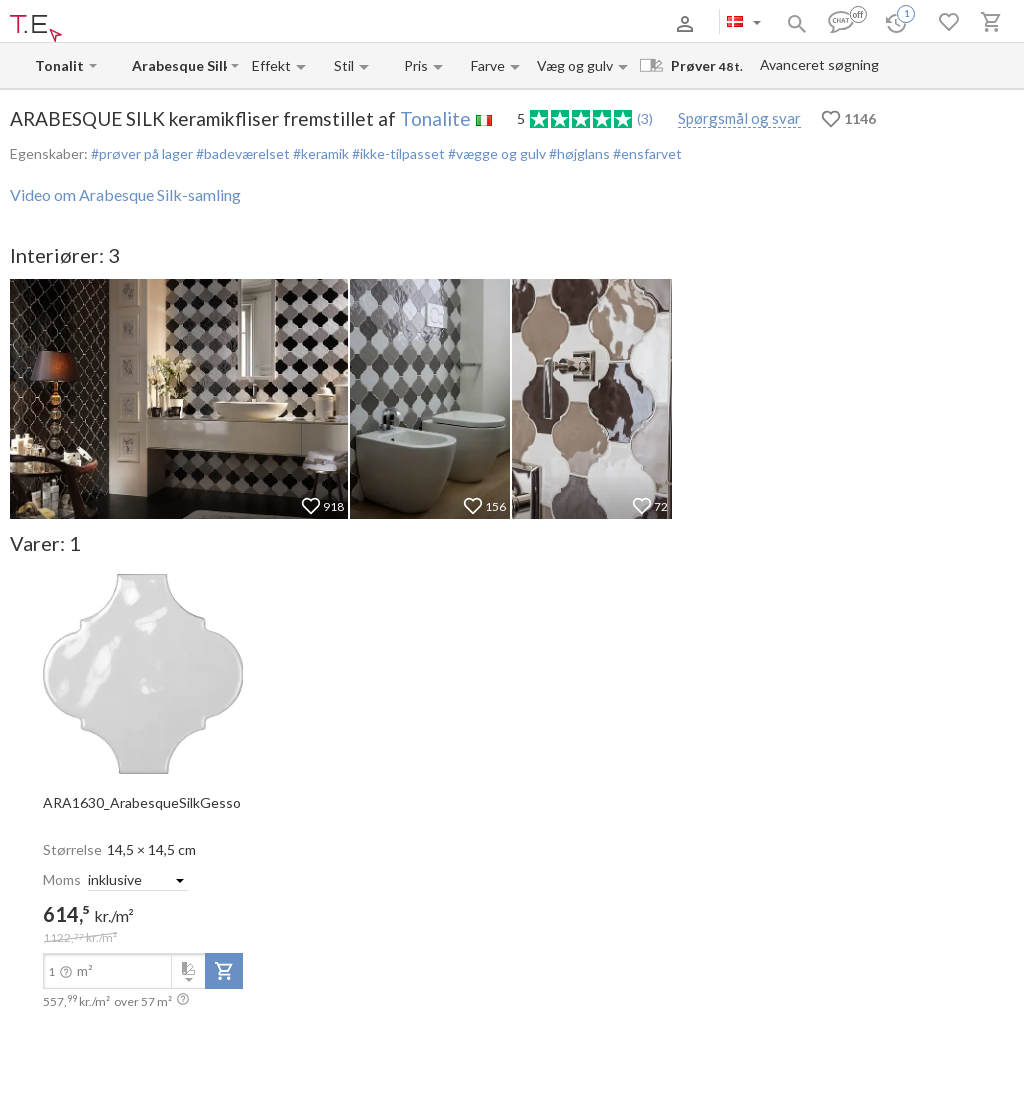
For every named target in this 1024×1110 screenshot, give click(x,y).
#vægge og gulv (495, 153)
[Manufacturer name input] (60, 65)
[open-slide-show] (143, 672)
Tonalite (435, 118)
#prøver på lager (142, 153)
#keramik (319, 153)
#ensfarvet (646, 153)
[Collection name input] (179, 65)
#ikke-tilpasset (397, 153)
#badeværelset (241, 153)
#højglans (578, 153)
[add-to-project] (224, 971)
